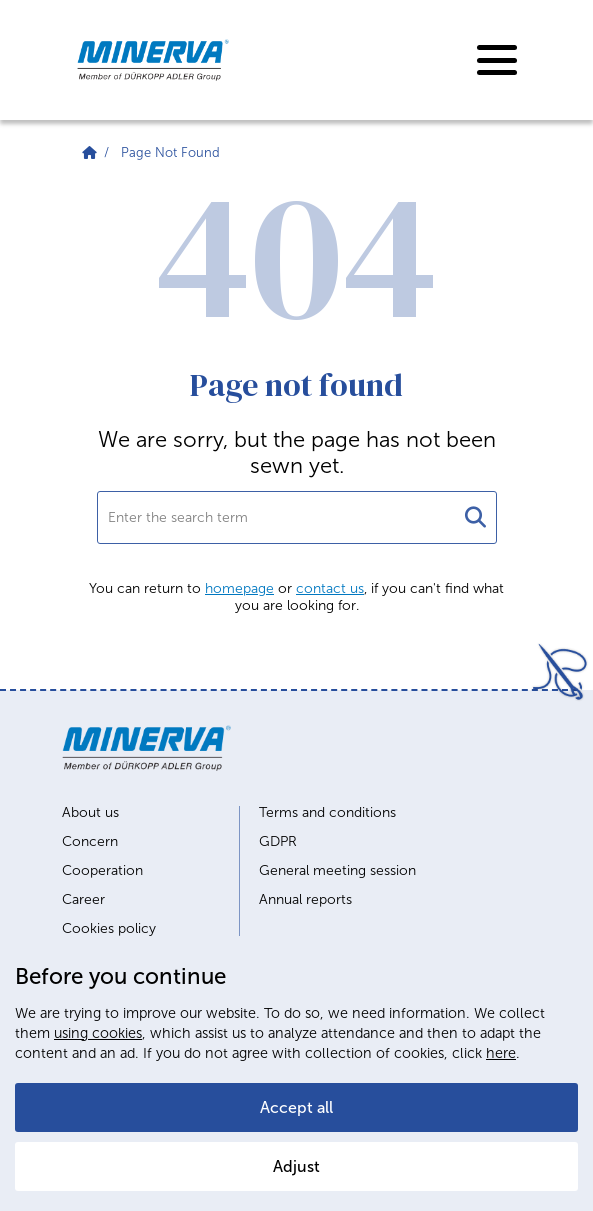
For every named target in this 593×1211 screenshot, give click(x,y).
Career (83, 900)
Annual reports (305, 900)
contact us (330, 588)
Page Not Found (170, 152)
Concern (90, 842)
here (501, 1053)
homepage (239, 588)
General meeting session (337, 871)
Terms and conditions (327, 813)
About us (90, 813)
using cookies (98, 1033)
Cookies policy (109, 929)
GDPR (278, 842)
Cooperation (102, 871)
